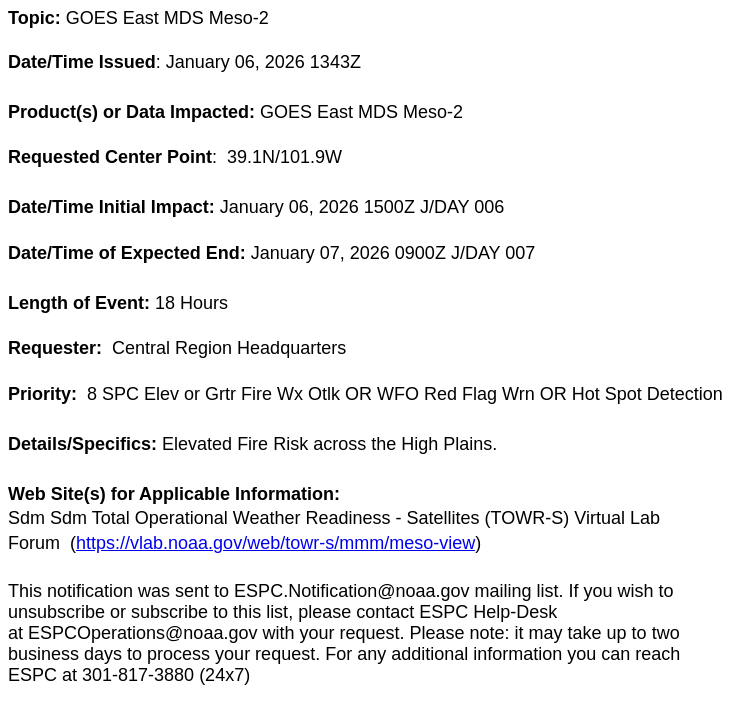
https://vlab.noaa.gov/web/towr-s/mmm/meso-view (275, 543)
